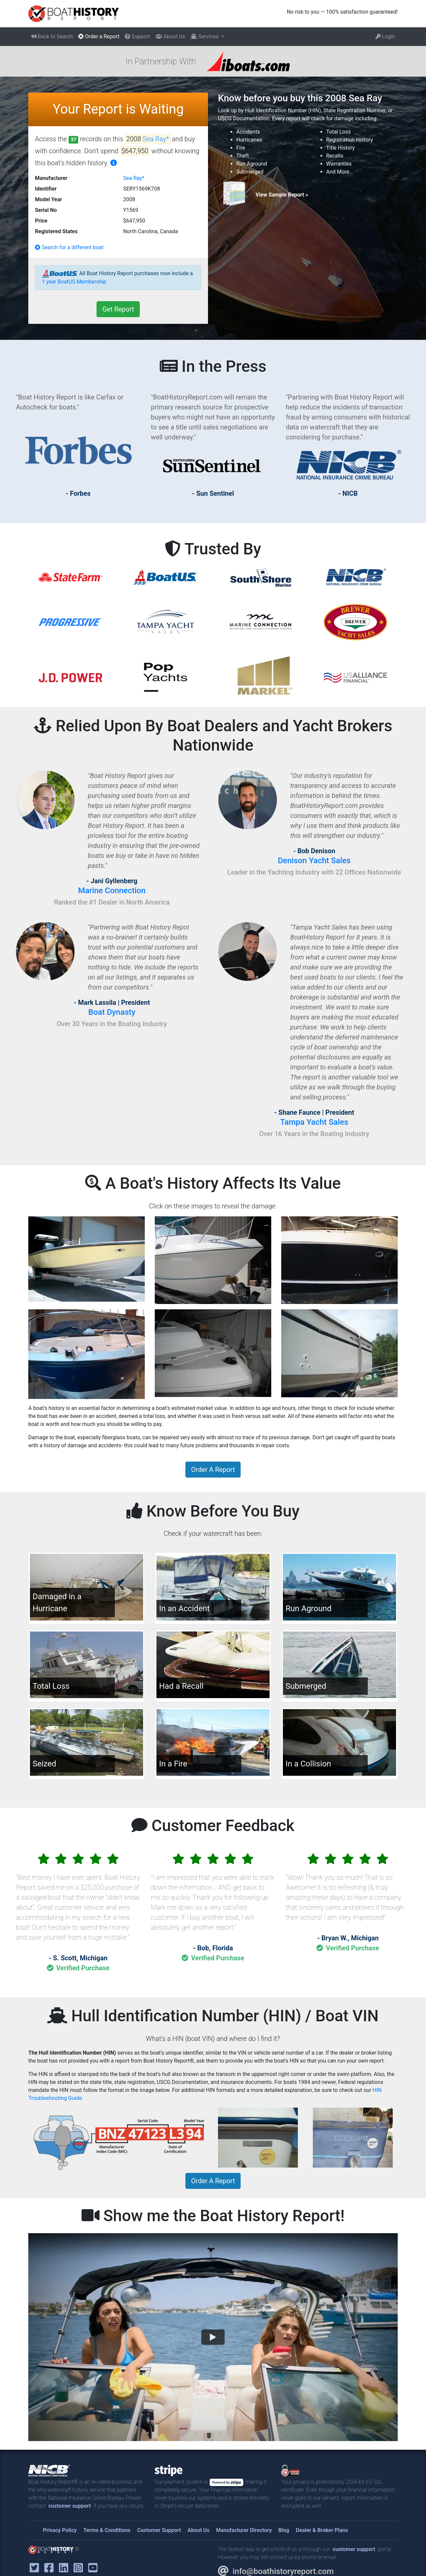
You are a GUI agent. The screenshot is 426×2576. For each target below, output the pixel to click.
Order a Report (98, 36)
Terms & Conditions (106, 2530)
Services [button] (205, 36)
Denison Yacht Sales (314, 860)
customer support (69, 2506)
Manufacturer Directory (244, 2530)
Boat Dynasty (111, 1012)
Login (385, 36)
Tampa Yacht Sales (314, 1122)
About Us (170, 36)
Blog (283, 2530)
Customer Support (159, 2530)
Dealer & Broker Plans (322, 2530)
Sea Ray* (157, 139)
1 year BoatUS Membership (74, 282)
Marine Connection (111, 890)
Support (137, 36)
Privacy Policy (60, 2530)
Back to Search (52, 36)
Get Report (118, 309)
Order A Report (213, 1470)
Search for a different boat (69, 247)
